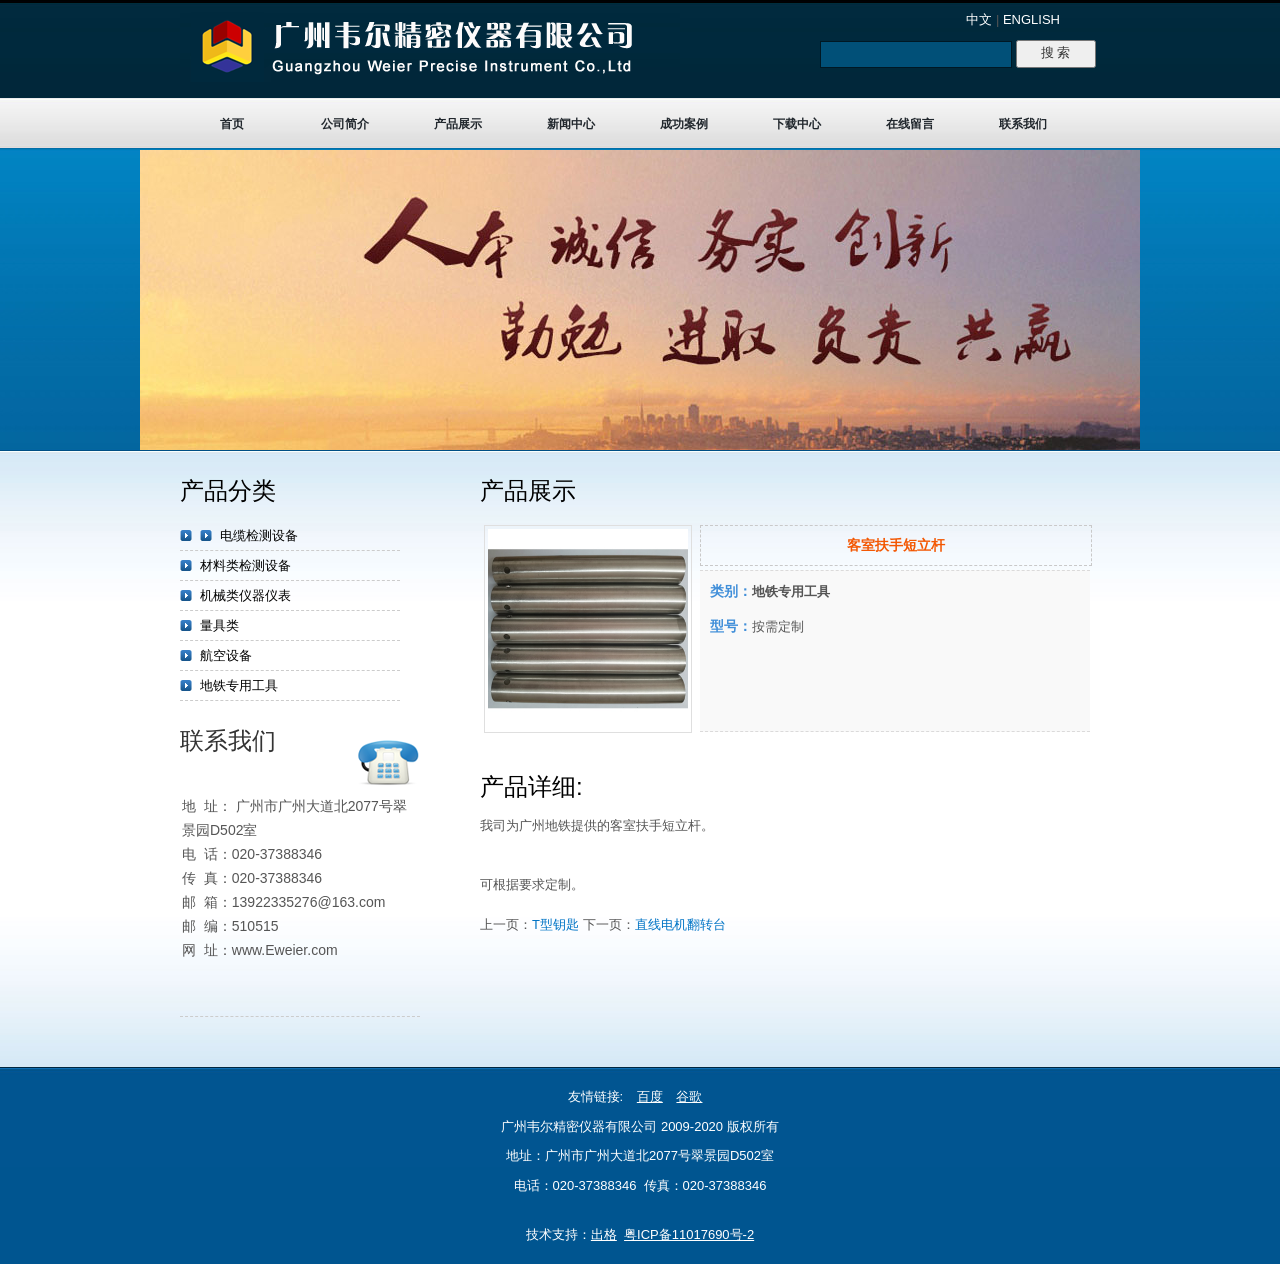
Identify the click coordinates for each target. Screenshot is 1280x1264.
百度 (650, 1096)
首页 (232, 124)
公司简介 (345, 124)
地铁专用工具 (239, 685)
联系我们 (1023, 124)
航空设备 (226, 655)
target (640, 300)
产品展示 (458, 124)
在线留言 (910, 124)
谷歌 (689, 1096)
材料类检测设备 (245, 565)
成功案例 (684, 124)
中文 (979, 19)
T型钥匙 (555, 924)
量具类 (219, 625)
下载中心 (797, 124)
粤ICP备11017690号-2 (689, 1234)
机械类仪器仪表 (245, 595)
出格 (604, 1234)
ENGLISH (1031, 19)
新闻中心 (571, 124)
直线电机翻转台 (680, 924)
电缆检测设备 (259, 535)
